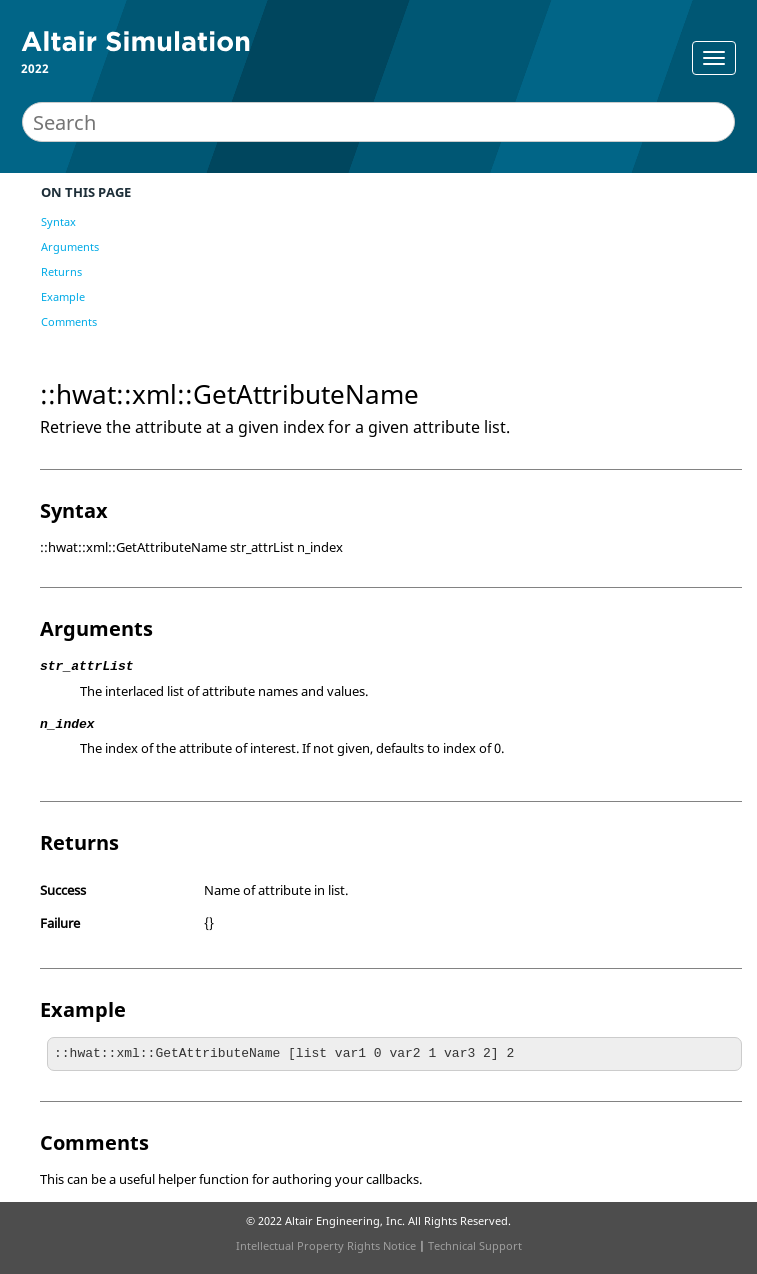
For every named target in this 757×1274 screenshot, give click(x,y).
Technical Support (475, 1245)
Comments (69, 321)
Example (63, 296)
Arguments (70, 246)
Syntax (58, 221)
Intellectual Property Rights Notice (326, 1245)
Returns (61, 271)
